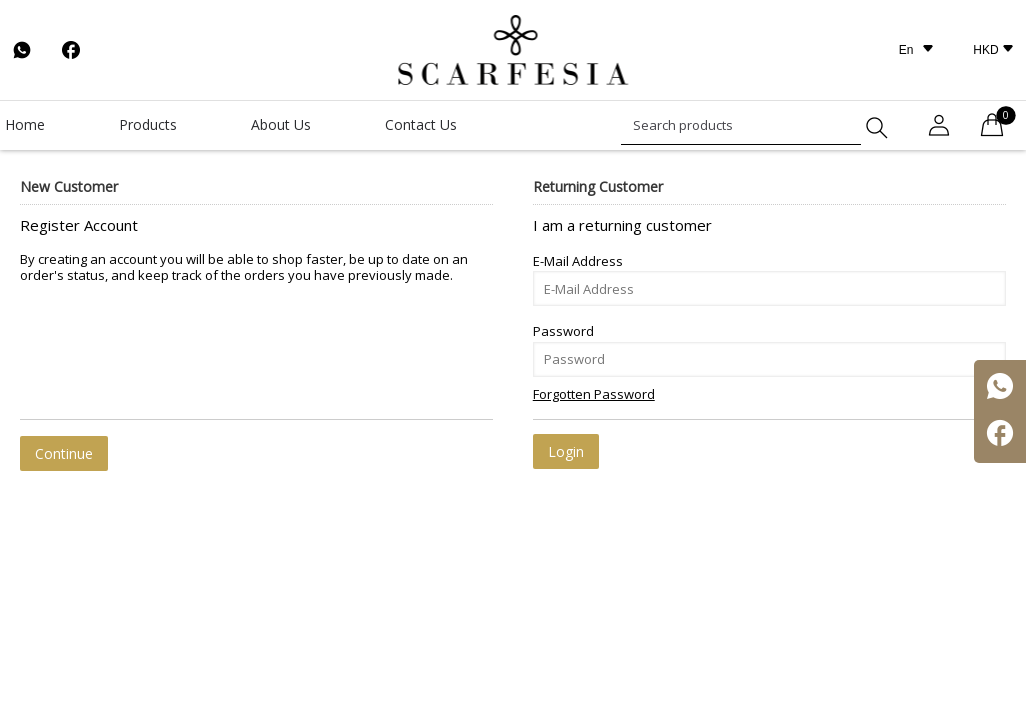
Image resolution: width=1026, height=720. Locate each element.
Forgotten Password (594, 394)
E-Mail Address (578, 261)
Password (563, 331)
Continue (64, 453)
